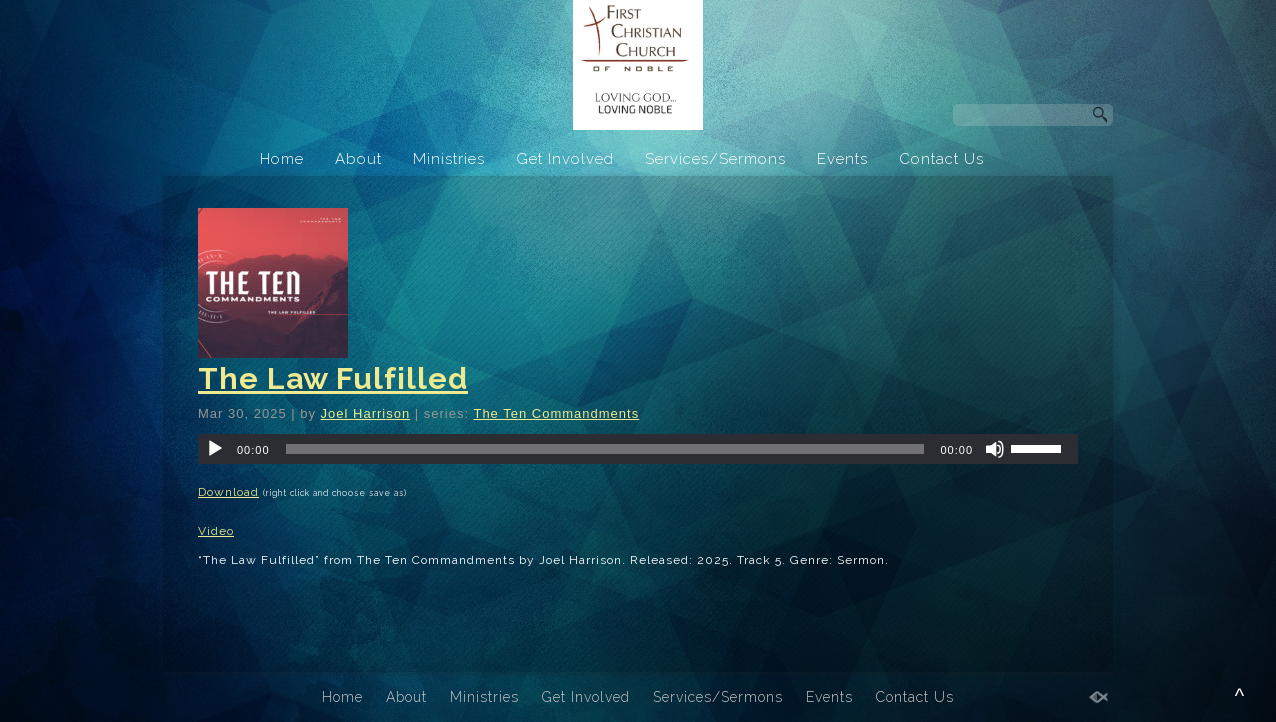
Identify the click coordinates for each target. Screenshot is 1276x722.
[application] (638, 449)
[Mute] (995, 449)
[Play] (215, 449)
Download (228, 492)
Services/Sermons (715, 159)
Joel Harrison (366, 413)
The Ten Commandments (556, 413)
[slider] (605, 449)
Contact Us (941, 159)
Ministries (449, 159)
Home (282, 159)
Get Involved (565, 159)
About (358, 159)
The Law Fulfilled (333, 378)
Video (216, 531)
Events (842, 159)
